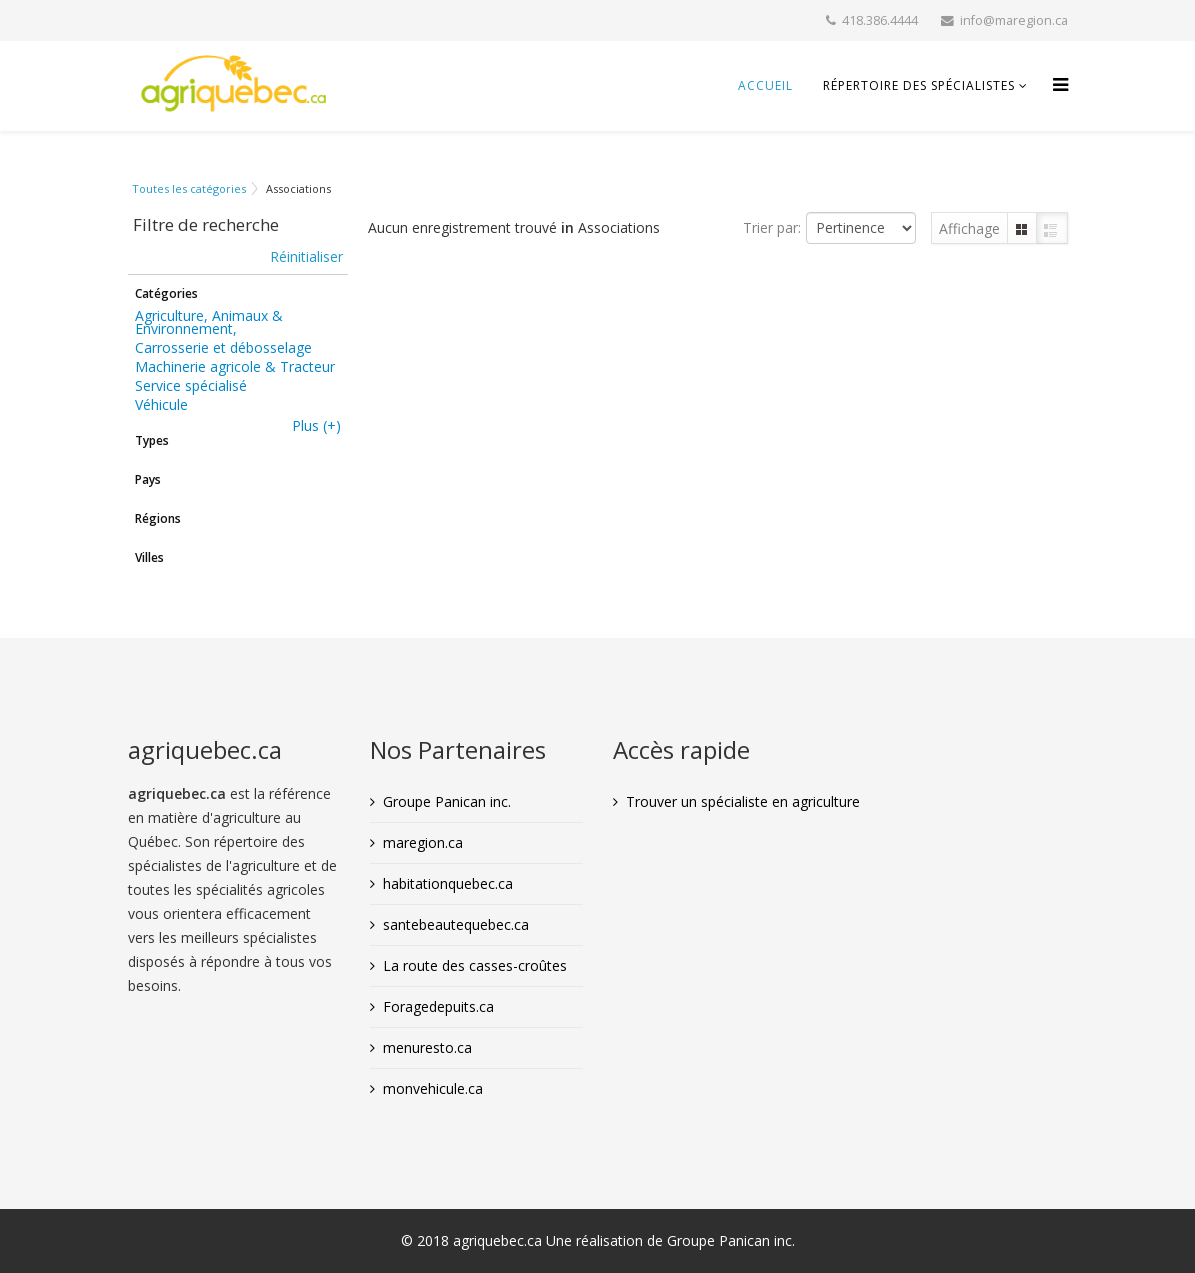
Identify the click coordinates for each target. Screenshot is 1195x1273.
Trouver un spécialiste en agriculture (743, 801)
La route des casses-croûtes (475, 965)
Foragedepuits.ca (438, 1006)
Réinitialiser (306, 256)
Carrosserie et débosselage (223, 347)
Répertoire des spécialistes (919, 85)
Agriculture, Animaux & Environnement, (209, 322)
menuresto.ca (427, 1047)
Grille (1022, 228)
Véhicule (161, 404)
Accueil (765, 85)
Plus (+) (316, 425)
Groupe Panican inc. (447, 801)
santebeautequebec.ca (456, 924)
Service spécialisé (191, 385)
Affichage (969, 228)
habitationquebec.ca (448, 883)
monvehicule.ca (433, 1088)
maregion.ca (423, 842)
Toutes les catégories (189, 188)
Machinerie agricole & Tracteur (235, 366)
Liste (1052, 228)
